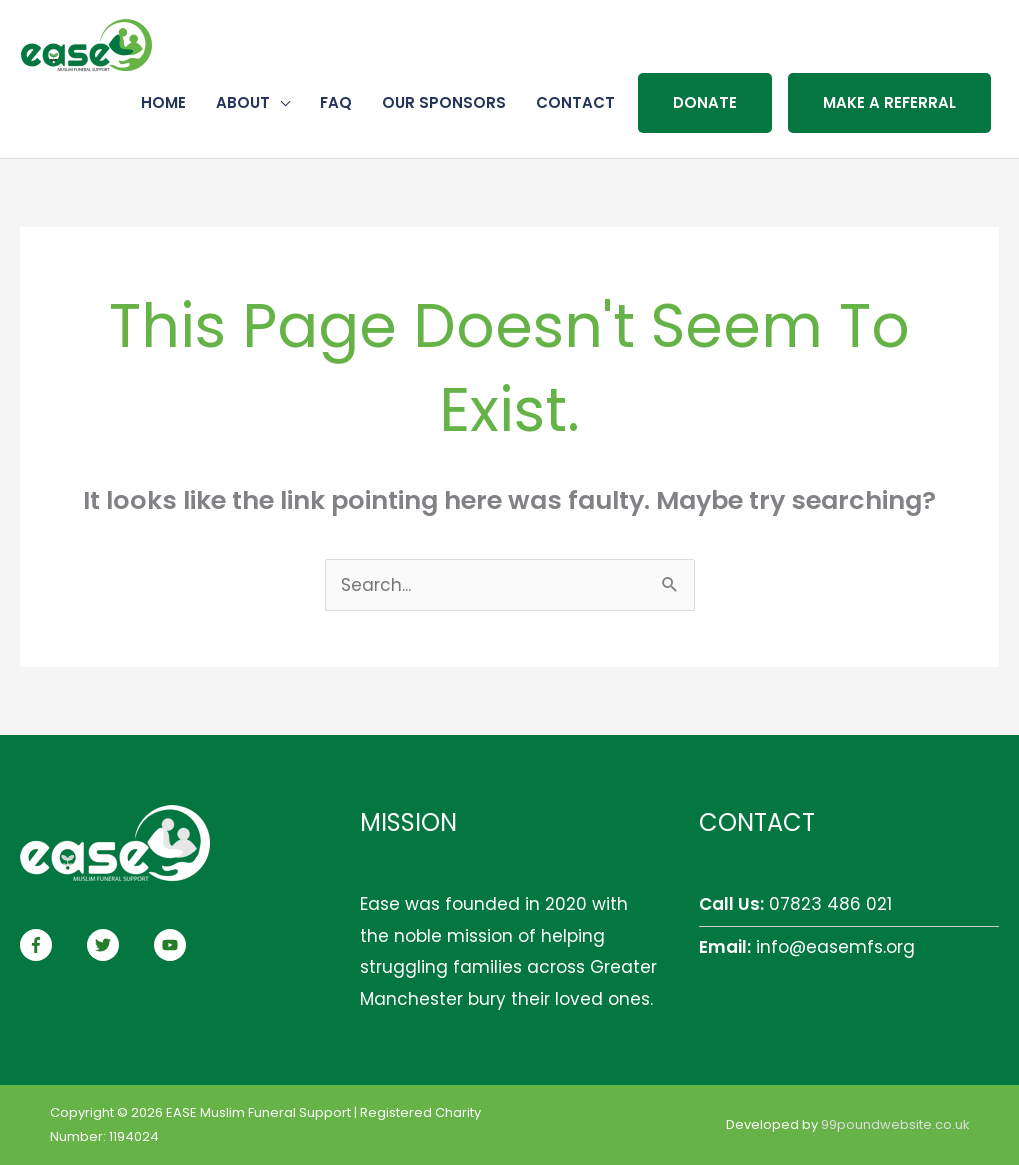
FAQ (336, 102)
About (243, 102)
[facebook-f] (51, 945)
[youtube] (172, 945)
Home (163, 102)
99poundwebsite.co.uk (894, 1124)
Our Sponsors (444, 102)
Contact (575, 102)
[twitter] (118, 945)
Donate (705, 102)
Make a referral (889, 102)
